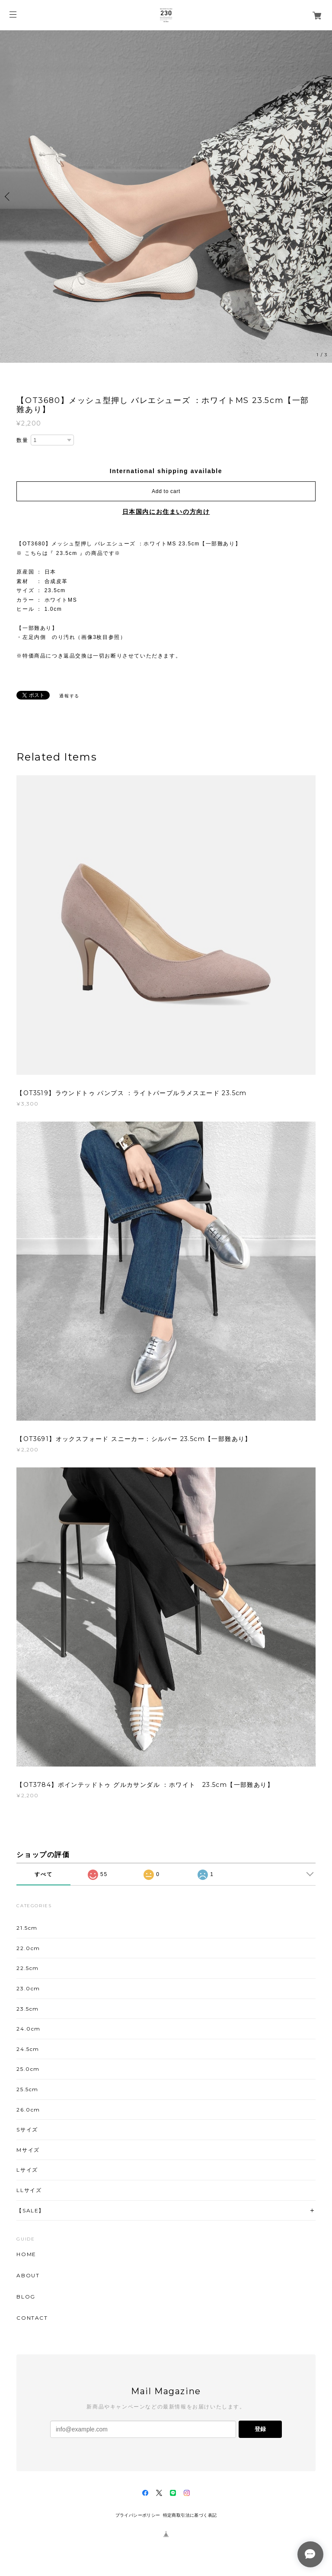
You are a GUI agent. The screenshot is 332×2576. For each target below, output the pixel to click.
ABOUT (27, 2276)
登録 (260, 2429)
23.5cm (27, 2008)
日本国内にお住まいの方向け (166, 511)
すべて (43, 1874)
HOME (26, 2254)
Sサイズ (27, 2129)
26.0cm (28, 2109)
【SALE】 (30, 2210)
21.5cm (27, 1928)
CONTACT (32, 2318)
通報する (69, 695)
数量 (22, 440)
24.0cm (28, 2028)
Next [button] (323, 196)
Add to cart (166, 491)
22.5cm (27, 1968)
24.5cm (27, 2049)
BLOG (25, 2297)
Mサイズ (27, 2150)
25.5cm (27, 2089)
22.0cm (28, 1948)
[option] (166, 196)
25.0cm (28, 2069)
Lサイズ (27, 2170)
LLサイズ (29, 2190)
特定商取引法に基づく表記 (190, 2515)
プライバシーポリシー (137, 2515)
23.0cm (28, 1988)
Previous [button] (8, 196)
